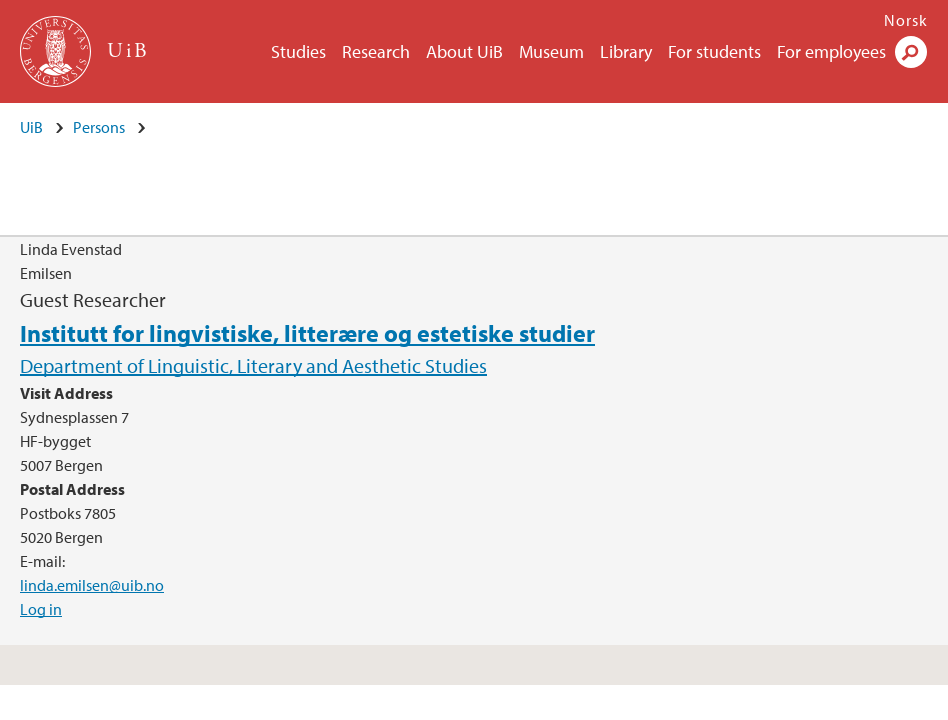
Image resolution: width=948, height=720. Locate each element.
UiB (31, 127)
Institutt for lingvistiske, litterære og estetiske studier (307, 333)
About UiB (464, 51)
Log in (41, 609)
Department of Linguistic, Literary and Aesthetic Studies (253, 365)
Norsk (906, 20)
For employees (831, 51)
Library (626, 51)
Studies (298, 51)
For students (714, 51)
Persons (99, 127)
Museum (551, 51)
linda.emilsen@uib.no (92, 585)
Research (376, 51)
